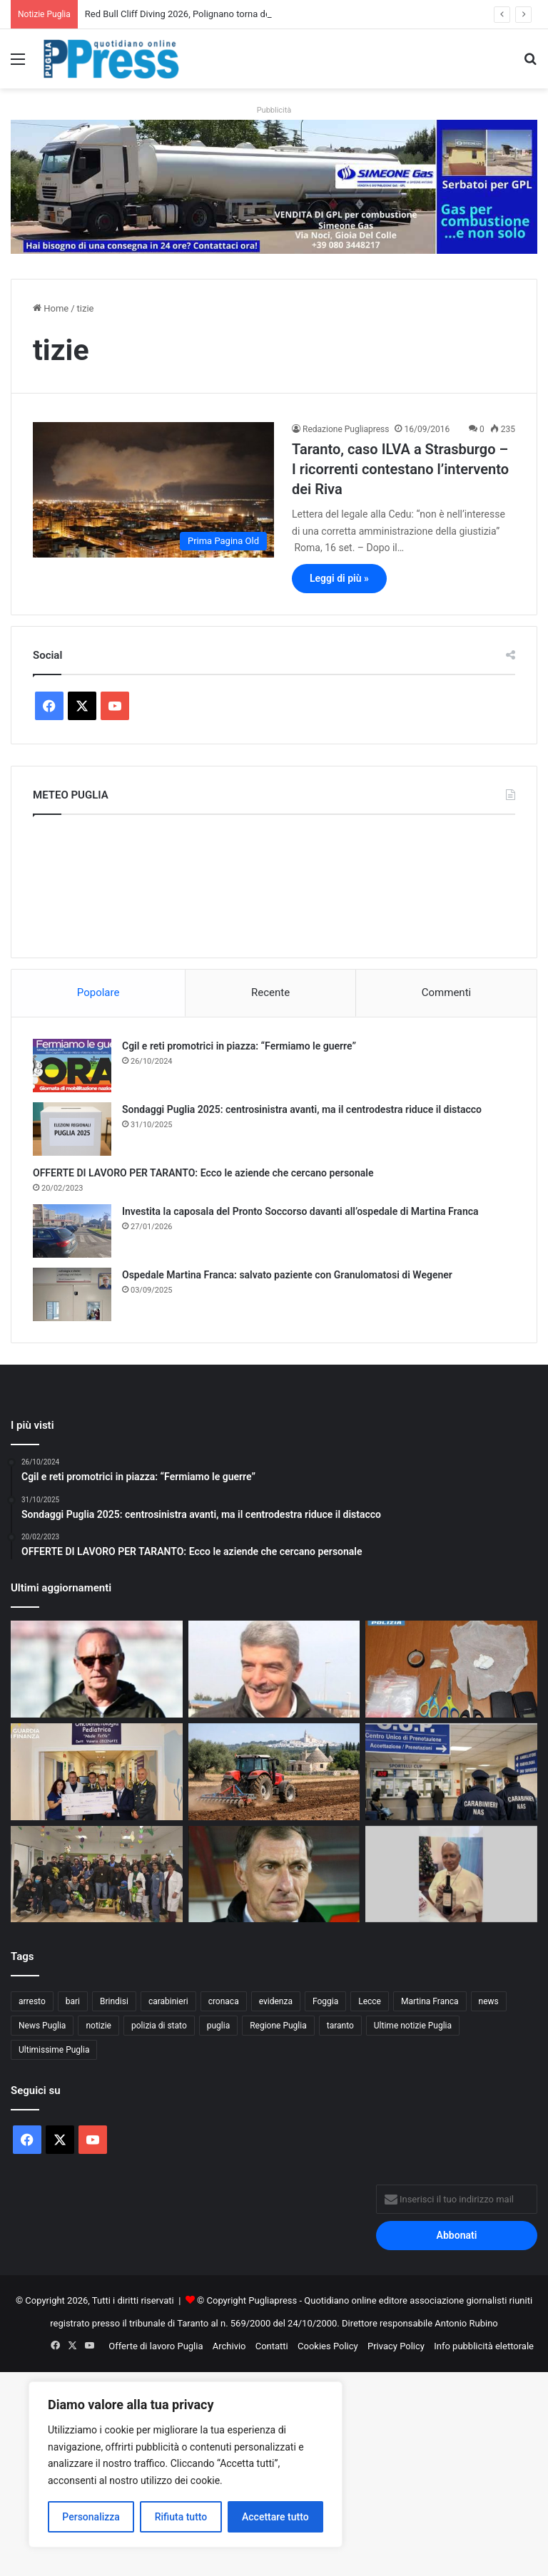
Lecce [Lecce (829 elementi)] (369, 2001)
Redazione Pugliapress (346, 429)
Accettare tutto (275, 2517)
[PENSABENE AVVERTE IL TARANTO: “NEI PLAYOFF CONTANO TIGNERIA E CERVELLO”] (97, 1669)
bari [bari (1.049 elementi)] (73, 2001)
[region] (185, 2464)
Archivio (229, 2346)
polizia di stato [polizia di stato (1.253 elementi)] (159, 2026)
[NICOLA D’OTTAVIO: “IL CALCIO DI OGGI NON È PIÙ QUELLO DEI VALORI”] (274, 1669)
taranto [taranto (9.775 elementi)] (340, 2026)
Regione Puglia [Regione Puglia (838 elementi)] (278, 2026)
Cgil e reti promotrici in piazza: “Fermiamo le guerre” (239, 1046)
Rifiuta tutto (181, 2517)
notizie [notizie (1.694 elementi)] (98, 2026)
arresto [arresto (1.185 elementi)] (32, 2001)
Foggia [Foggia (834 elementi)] (325, 2001)
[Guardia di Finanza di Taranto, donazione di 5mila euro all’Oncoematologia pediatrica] (97, 1771)
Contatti (271, 2346)
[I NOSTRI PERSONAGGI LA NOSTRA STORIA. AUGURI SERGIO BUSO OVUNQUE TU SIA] (274, 1874)
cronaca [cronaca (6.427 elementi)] (223, 2001)
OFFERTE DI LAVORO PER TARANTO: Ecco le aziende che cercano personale (203, 1173)
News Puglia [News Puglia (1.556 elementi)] (42, 2026)
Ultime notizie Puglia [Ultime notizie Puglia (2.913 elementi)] (413, 2026)
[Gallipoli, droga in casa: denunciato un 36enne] (451, 1669)
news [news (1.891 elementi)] (489, 2001)
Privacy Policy (396, 2346)
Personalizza (91, 2517)
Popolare (98, 992)
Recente (270, 992)
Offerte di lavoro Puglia (155, 2346)
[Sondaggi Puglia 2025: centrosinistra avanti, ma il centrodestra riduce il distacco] (72, 1129)
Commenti (446, 992)
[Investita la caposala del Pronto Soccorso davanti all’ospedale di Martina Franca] (72, 1231)
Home (50, 308)
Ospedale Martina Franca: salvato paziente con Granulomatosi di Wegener (287, 1275)
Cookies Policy (328, 2346)
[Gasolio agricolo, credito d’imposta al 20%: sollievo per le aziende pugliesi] (274, 1771)
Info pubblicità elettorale (484, 2346)
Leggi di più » (339, 578)
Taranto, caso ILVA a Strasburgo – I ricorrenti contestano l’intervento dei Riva (400, 469)
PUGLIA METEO (274, 882)
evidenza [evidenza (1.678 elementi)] (276, 2001)
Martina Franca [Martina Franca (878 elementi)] (430, 2001)
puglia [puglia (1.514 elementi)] (218, 2026)
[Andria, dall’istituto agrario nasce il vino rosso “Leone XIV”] (451, 1874)
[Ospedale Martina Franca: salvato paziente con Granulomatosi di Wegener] (72, 1294)
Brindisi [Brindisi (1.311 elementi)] (114, 2001)
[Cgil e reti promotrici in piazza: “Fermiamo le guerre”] (72, 1065)
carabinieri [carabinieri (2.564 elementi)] (168, 2001)
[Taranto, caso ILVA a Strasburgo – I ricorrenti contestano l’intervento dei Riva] (153, 490)
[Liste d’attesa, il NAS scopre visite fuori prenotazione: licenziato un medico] (451, 1771)
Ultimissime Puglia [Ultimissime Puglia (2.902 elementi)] (54, 2050)
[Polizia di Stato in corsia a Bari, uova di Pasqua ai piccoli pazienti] (97, 1874)
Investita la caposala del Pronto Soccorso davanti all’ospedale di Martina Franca (300, 1211)
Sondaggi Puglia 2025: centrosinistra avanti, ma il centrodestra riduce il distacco (302, 1109)
